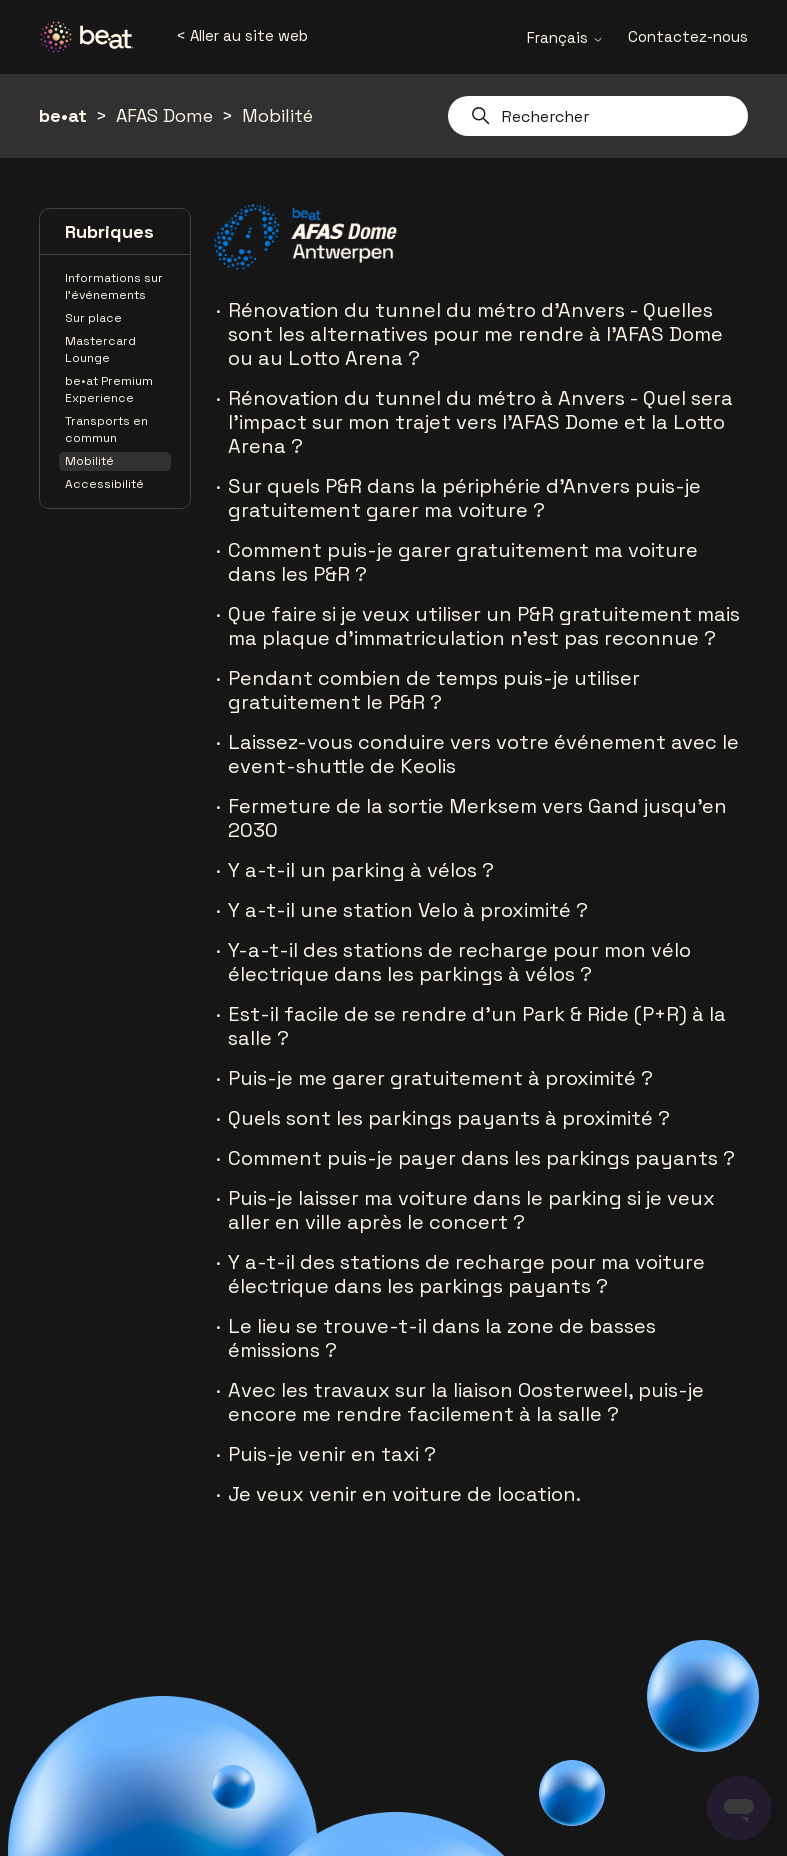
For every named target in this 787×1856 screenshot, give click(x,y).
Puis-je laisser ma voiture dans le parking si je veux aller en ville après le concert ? (471, 1210)
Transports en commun (106, 429)
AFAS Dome (164, 115)
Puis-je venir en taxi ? (332, 1454)
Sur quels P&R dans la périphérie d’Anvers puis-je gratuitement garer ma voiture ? (464, 498)
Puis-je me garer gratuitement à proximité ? (440, 1078)
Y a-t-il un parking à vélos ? (361, 870)
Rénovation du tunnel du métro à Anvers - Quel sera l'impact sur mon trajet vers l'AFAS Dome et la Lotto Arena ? (480, 422)
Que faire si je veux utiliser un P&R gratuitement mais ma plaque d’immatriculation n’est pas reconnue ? (484, 626)
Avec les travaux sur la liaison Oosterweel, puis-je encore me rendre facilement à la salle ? (466, 1402)
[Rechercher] (598, 116)
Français (565, 37)
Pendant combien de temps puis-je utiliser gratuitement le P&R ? (434, 690)
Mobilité (277, 115)
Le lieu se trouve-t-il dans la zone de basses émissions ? (442, 1338)
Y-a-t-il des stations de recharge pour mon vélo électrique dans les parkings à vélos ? (459, 962)
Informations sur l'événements (114, 286)
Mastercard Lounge (100, 349)
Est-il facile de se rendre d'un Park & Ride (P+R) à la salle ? (477, 1026)
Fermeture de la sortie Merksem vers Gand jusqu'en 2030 (477, 818)
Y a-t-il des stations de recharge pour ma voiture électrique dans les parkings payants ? (466, 1274)
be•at (63, 115)
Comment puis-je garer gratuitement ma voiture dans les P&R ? (463, 562)
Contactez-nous (688, 36)
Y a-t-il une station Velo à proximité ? (408, 910)
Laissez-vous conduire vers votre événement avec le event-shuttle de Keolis (483, 754)
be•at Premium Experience (109, 389)
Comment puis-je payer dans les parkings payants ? (481, 1158)
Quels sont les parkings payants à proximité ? (449, 1118)
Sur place (93, 318)
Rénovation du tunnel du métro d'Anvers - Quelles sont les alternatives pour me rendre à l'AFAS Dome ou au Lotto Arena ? (475, 334)
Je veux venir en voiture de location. (404, 1494)
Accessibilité (104, 484)
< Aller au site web (242, 35)
